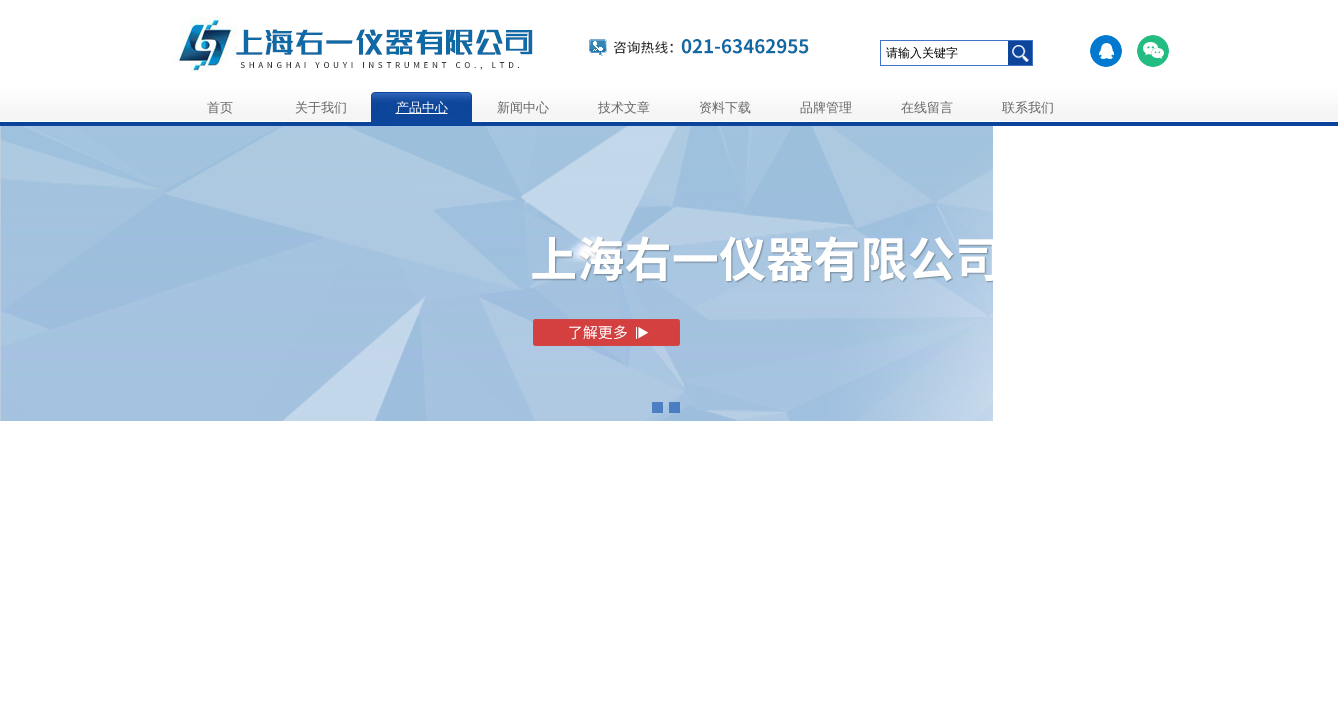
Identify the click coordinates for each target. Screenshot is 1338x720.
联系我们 (1028, 107)
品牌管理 (826, 107)
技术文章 (624, 107)
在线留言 (927, 107)
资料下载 (725, 107)
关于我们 (321, 107)
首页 (220, 107)
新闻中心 (523, 107)
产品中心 (422, 107)
